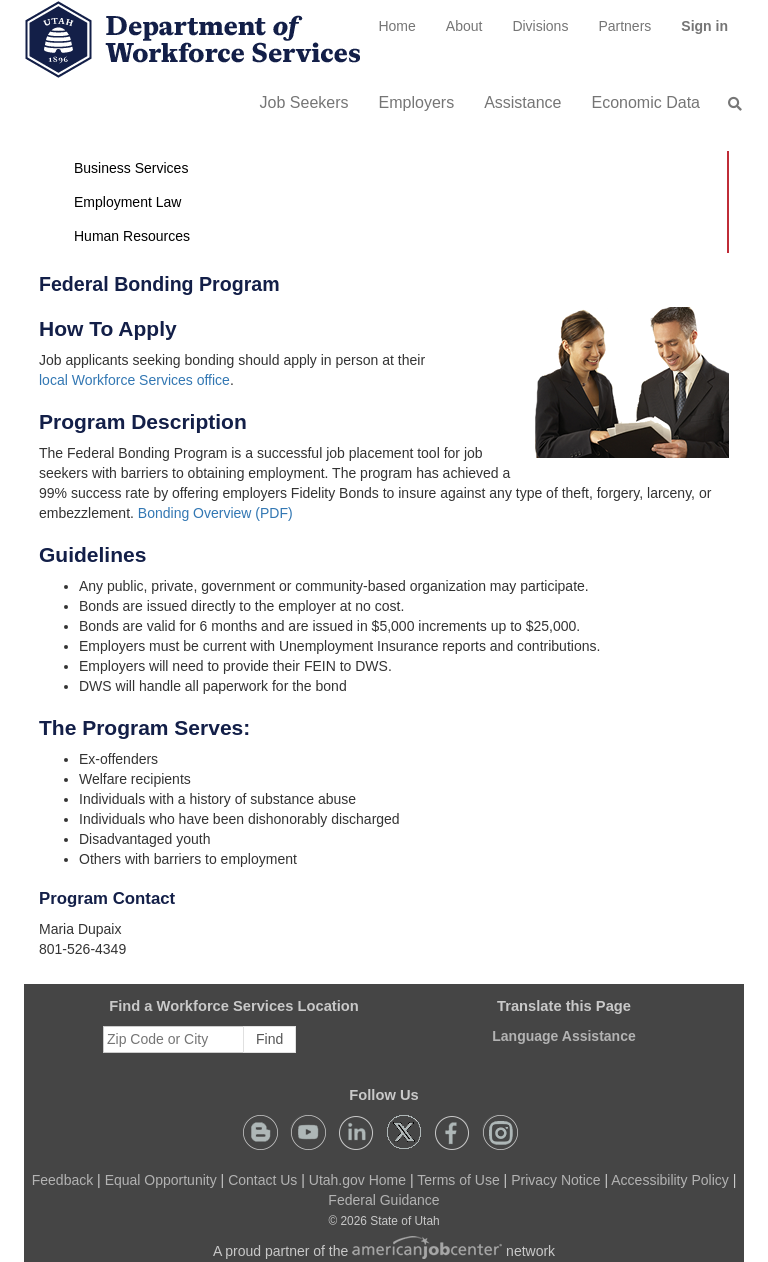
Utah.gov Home (357, 1180)
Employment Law (127, 202)
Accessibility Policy (669, 1180)
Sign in (712, 33)
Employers (417, 102)
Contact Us (262, 1180)
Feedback (62, 1180)
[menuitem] (396, 26)
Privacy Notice (555, 1180)
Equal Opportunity (161, 1180)
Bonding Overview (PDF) (215, 513)
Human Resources (132, 236)
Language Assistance (563, 1036)
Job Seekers (304, 102)
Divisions (540, 26)
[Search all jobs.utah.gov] (729, 104)
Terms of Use (458, 1180)
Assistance (522, 102)
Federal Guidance (383, 1200)
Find (269, 1039)
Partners (624, 26)
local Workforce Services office (134, 380)
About (464, 26)
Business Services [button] (131, 168)
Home (396, 26)
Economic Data (646, 102)
